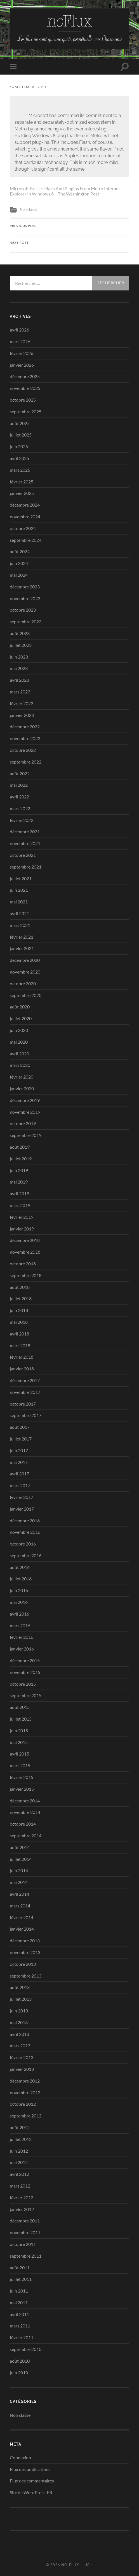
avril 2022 (19, 796)
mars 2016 (20, 1625)
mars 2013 (20, 2045)
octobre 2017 (23, 1403)
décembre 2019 (25, 1100)
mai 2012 (19, 2162)
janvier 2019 (22, 1228)
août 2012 (20, 2127)
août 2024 (20, 551)
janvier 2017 (22, 1508)
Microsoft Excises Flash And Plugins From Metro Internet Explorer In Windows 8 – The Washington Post (65, 191)
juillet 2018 (21, 1298)
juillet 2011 (21, 2279)
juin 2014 (19, 1870)
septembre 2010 (25, 2349)
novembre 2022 (25, 738)
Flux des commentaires (32, 2480)
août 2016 (20, 1567)
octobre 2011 (23, 2244)
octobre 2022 (23, 750)
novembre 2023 (25, 598)
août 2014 (20, 1847)
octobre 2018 (23, 1263)
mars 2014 (20, 1905)
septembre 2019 (25, 1135)
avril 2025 (19, 458)
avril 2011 (19, 2314)
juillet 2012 (21, 2139)
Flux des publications (30, 2469)
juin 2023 (19, 656)
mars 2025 (20, 470)
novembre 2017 (25, 1392)
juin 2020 (19, 1030)
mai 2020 (19, 1041)
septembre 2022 (25, 761)
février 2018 (21, 1356)
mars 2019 (20, 1205)
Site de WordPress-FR (31, 2492)
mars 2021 (20, 925)
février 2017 (21, 1497)
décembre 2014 (25, 1800)
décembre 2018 (25, 1240)
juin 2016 (19, 1590)
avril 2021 (19, 913)
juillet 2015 (21, 1718)
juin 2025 (19, 446)
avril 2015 (19, 1753)
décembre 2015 (25, 1660)
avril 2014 (19, 1894)
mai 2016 (19, 1602)
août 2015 (20, 1707)
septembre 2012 (25, 2115)
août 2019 (20, 1146)
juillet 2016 (21, 1578)
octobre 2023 (23, 609)
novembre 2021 (25, 843)
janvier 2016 (22, 1648)
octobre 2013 (23, 1964)
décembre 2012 (25, 2080)
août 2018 (20, 1287)
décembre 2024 (25, 504)
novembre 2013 (25, 1952)
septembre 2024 (25, 540)
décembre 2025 (25, 376)
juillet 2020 (21, 1018)
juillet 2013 (21, 1999)
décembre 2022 (25, 726)
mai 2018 (19, 1322)
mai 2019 (19, 1181)
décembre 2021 (25, 831)
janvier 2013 (22, 2069)
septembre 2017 (25, 1415)
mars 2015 (20, 1765)
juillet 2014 (21, 1859)
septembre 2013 (25, 1975)
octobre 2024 (23, 528)
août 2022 (20, 773)
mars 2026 (20, 341)
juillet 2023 (21, 645)
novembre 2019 (25, 1112)
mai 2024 (19, 575)
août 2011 (20, 2267)
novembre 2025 (25, 388)
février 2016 (21, 1637)
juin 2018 (19, 1310)
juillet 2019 (21, 1158)
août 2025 (20, 423)
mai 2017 (19, 1462)
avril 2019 (19, 1193)
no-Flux (70, 2565)
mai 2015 (19, 1742)
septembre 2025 (25, 411)
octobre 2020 (23, 983)
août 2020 (20, 1006)
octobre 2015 (23, 1684)
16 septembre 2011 (28, 87)
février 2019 (21, 1217)
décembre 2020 (25, 960)
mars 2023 (20, 691)
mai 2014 (19, 1882)
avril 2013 (19, 2034)
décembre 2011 (25, 2220)
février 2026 (21, 353)
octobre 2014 (23, 1823)
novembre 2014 (25, 1812)
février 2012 (21, 2197)
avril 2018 (19, 1333)
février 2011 (21, 2337)
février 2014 (21, 1917)
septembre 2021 (25, 866)
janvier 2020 (22, 1088)
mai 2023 (19, 668)
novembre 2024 (25, 516)
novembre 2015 (25, 1672)
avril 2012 (19, 2174)
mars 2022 (20, 808)
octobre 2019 (23, 1123)
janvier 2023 (22, 715)
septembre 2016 (25, 1555)
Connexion (20, 2457)
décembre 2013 (25, 1940)
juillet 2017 (21, 1438)
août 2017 (20, 1427)
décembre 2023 (25, 586)
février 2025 (21, 481)
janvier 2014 (22, 1928)
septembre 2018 (25, 1275)
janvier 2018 (22, 1368)
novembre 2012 (25, 2092)
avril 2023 (19, 680)
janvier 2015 (22, 1789)
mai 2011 (19, 2302)
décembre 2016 (25, 1520)
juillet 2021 (21, 878)
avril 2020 (19, 1053)
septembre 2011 (25, 2255)
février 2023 (21, 703)
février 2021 (21, 936)
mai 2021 (19, 901)
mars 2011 (20, 2325)
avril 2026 (19, 329)
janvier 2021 (22, 948)
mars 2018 (20, 1345)
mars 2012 (20, 2185)
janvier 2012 (22, 2209)
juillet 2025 (21, 434)
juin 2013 (19, 2010)
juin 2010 (19, 2372)
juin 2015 (19, 1730)
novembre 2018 (25, 1251)
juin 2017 (19, 1450)
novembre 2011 (25, 2232)
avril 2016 (19, 1613)
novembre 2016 (25, 1532)
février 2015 (21, 1777)
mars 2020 (20, 1065)
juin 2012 (19, 2150)
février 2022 (21, 820)
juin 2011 (19, 2290)
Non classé (28, 209)
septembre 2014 (25, 1835)
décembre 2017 (25, 1380)
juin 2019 (19, 1170)
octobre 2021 (23, 855)
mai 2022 (19, 785)
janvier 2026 (22, 365)
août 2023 (20, 633)
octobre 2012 (23, 2104)
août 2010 (20, 2360)
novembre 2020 (25, 971)
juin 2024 (19, 563)
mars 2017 (20, 1485)
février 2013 (21, 2057)
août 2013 (20, 1987)
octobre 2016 (23, 1543)
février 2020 (21, 1076)
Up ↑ (88, 2565)
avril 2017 (19, 1473)
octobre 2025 (23, 399)
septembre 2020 (25, 995)
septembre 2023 (25, 621)
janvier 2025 (22, 493)
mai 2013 (19, 2022)
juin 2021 (19, 890)
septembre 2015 (25, 1695)
